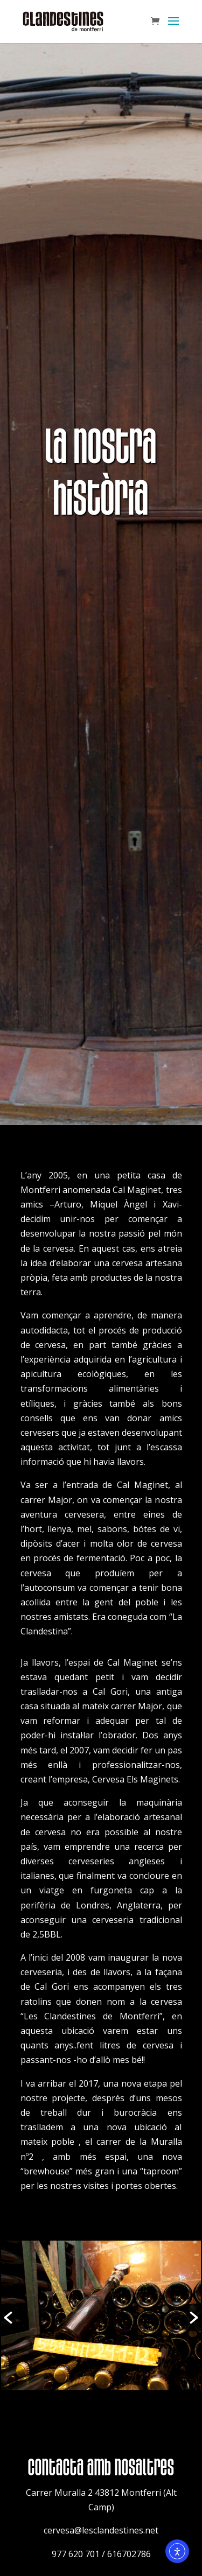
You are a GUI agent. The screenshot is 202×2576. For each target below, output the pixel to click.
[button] (173, 28)
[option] (101, 2318)
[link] (63, 20)
